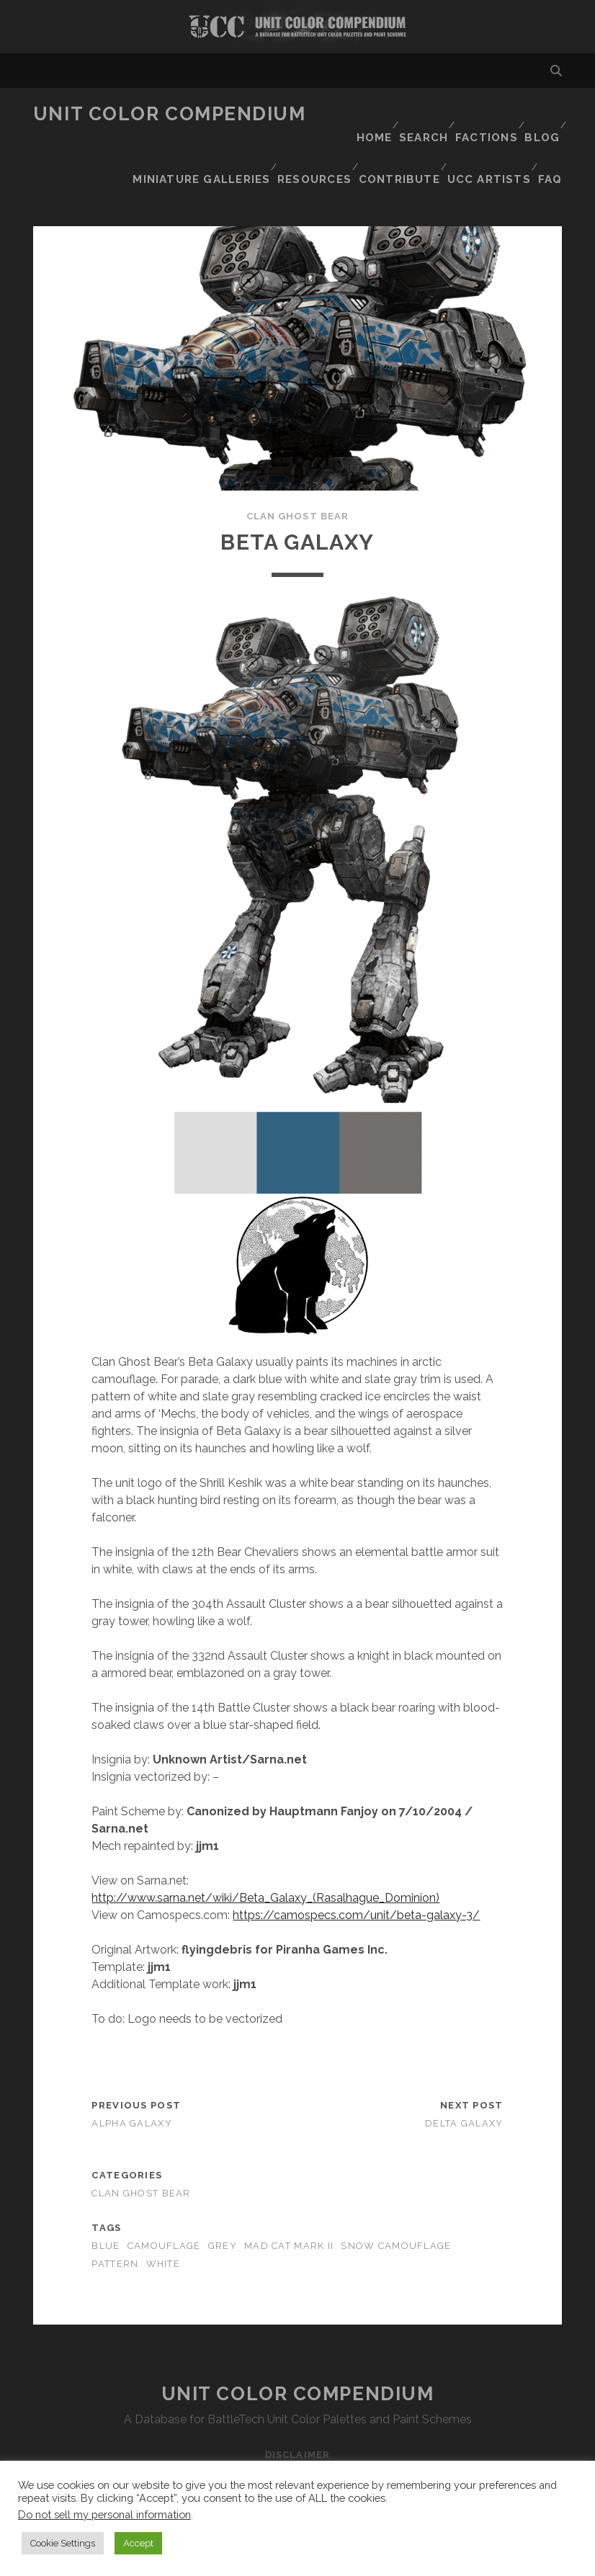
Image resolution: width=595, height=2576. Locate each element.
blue (105, 2205)
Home (360, 114)
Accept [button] (138, 2543)
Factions (479, 114)
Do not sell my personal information (104, 2514)
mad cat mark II (289, 2205)
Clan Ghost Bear (297, 475)
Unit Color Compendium (169, 114)
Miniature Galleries (413, 132)
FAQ (551, 150)
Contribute (398, 150)
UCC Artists (487, 150)
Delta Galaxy (464, 2083)
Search (414, 114)
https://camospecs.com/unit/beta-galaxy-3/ (356, 1874)
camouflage (164, 2205)
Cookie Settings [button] (62, 2543)
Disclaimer (297, 2414)
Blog (539, 114)
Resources (523, 132)
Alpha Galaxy (131, 2083)
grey (222, 2205)
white (163, 2223)
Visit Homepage (297, 26)
